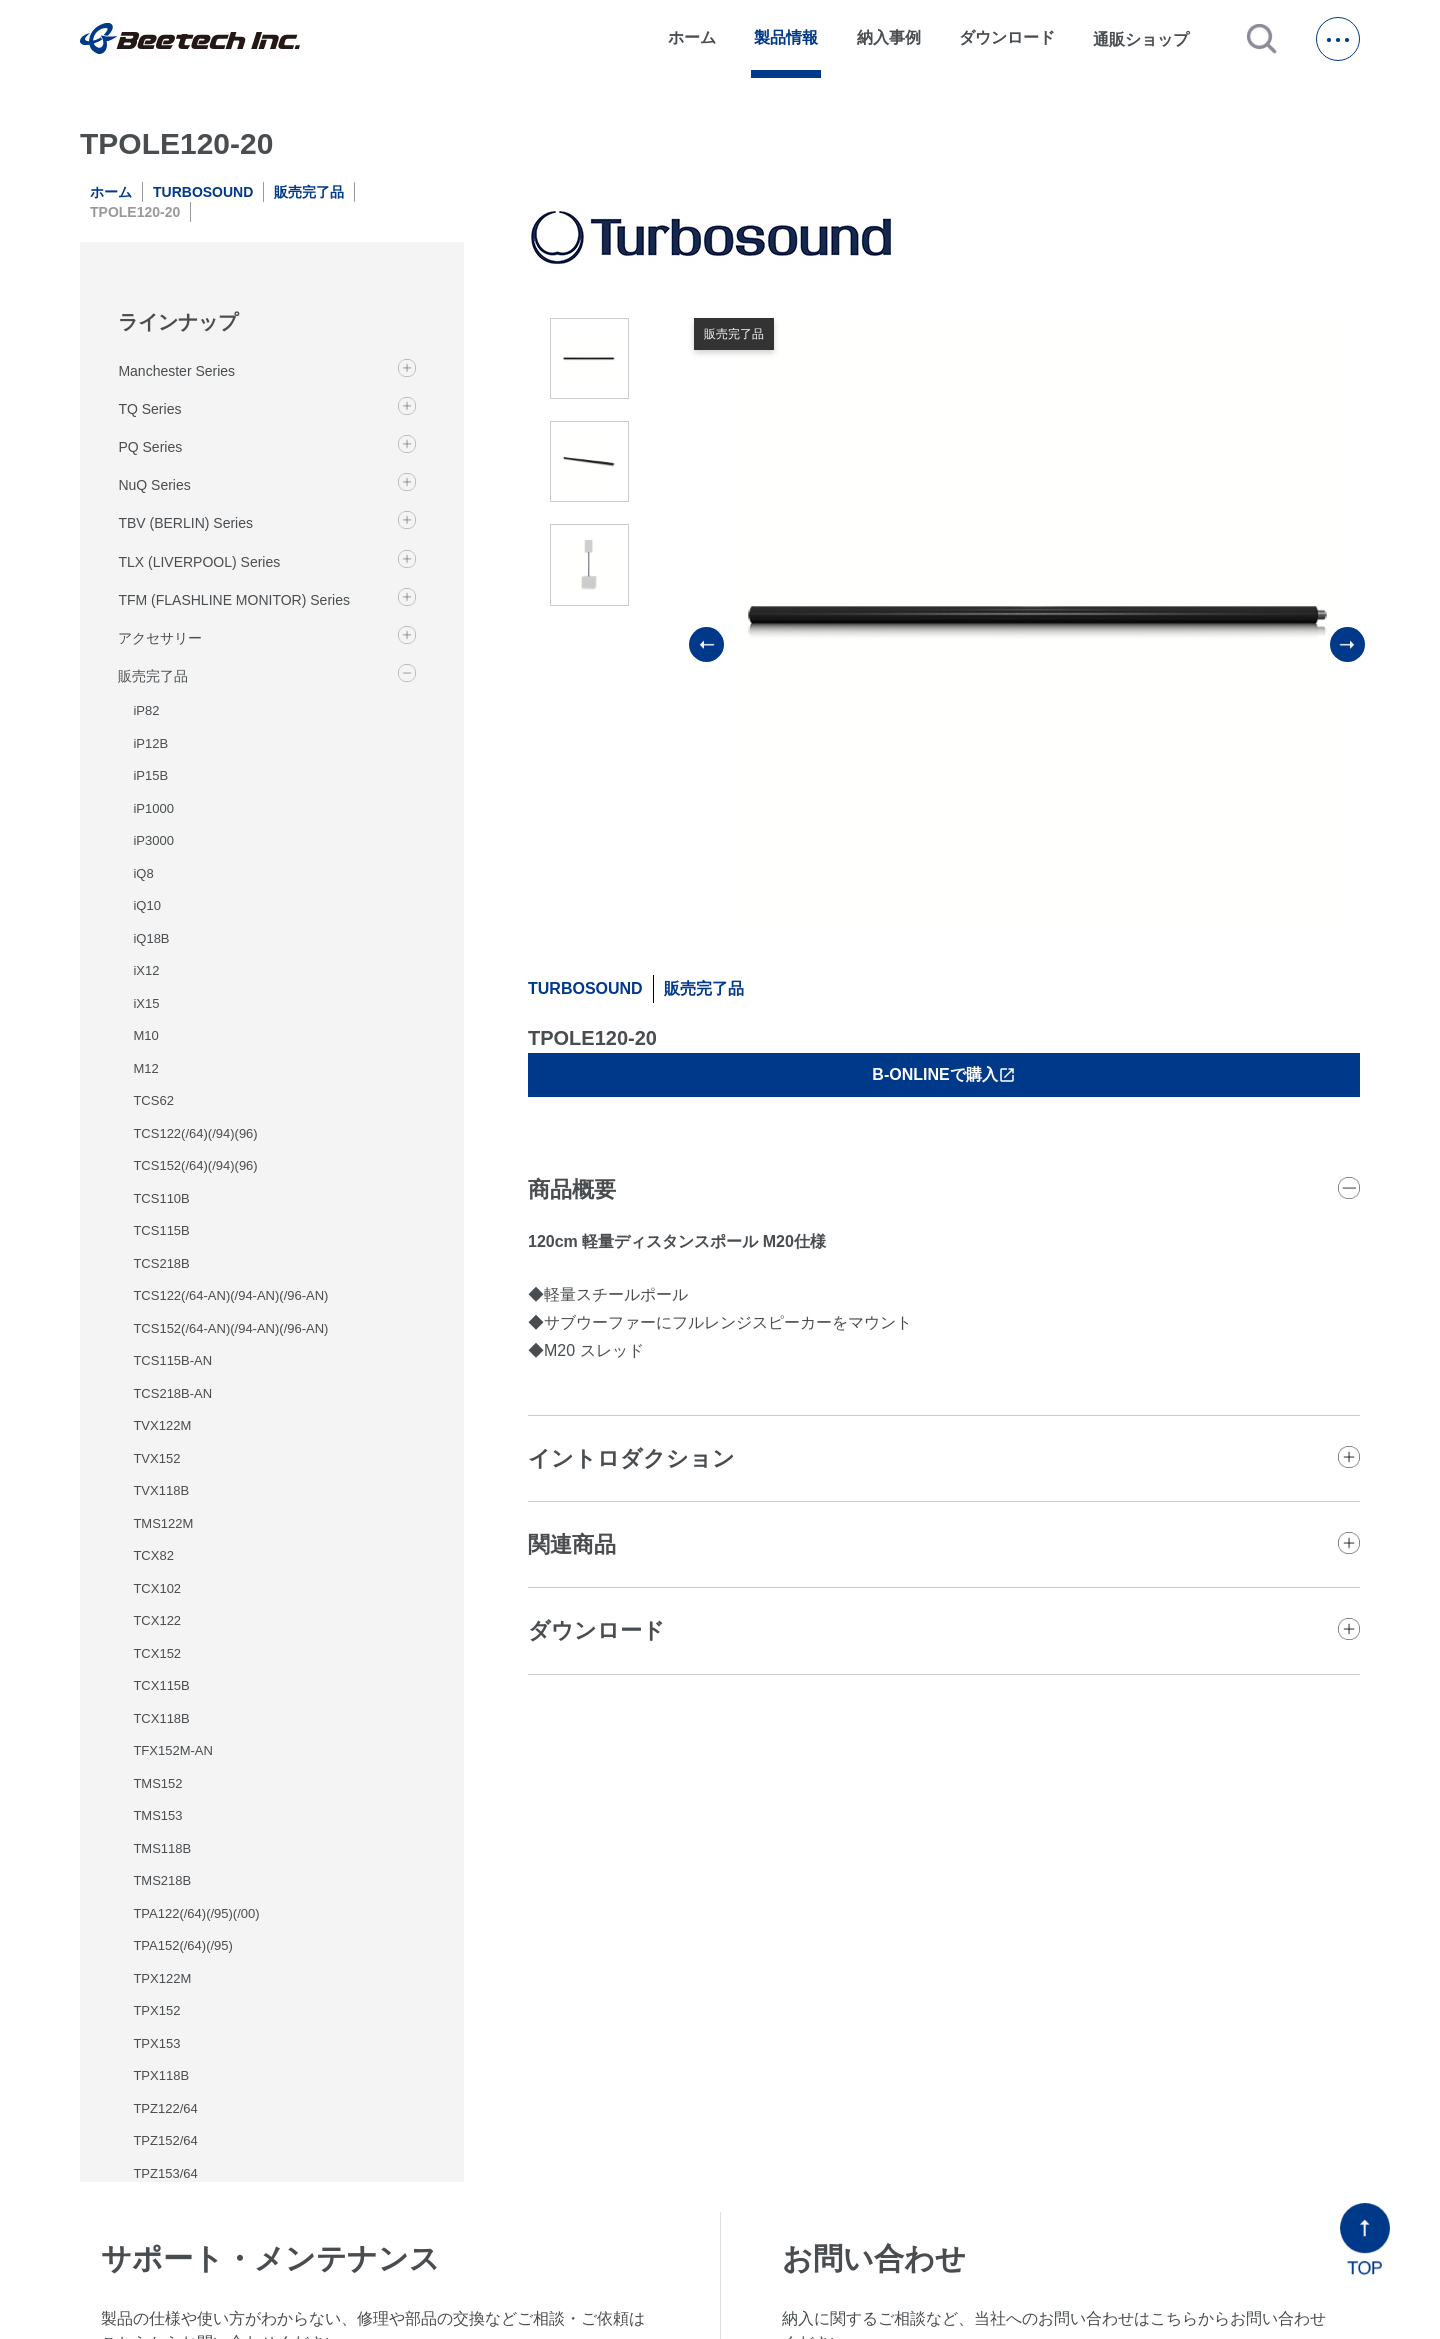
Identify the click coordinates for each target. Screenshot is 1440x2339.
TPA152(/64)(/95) (182, 1945)
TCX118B (161, 1718)
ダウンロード (1007, 37)
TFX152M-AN (172, 1750)
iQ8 (143, 873)
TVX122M (162, 1425)
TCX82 (153, 1555)
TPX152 (156, 2010)
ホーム (692, 37)
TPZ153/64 (165, 2173)
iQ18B (151, 938)
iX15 (146, 1003)
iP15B (150, 775)
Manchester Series (176, 371)
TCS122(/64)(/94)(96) (195, 1133)
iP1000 (153, 808)
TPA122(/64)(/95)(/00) (196, 1913)
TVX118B (161, 1490)
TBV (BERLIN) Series (185, 523)
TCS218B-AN (172, 1393)
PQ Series (150, 447)
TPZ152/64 (165, 2140)
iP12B (150, 743)
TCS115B (161, 1230)
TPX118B (161, 2075)
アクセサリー (160, 638)
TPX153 (156, 2043)
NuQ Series (154, 485)
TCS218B (161, 1263)
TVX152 (156, 1458)
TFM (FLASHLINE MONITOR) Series (234, 600)
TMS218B (162, 1880)
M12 (145, 1068)
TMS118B (162, 1848)
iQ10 (146, 905)
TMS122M (163, 1523)
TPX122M (162, 1978)
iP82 (146, 710)
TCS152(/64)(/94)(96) (195, 1165)
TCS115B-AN (172, 1360)
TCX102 (157, 1588)
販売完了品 (309, 192)
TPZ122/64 (165, 2108)
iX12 (146, 970)
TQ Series (149, 409)
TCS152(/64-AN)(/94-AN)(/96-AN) (230, 1328)
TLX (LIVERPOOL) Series (199, 562)
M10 (145, 1035)
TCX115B (161, 1685)
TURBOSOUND (203, 192)
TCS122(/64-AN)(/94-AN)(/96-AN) (230, 1295)
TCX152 (157, 1653)
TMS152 (157, 1783)
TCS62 (153, 1100)
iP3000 (153, 840)
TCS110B (161, 1198)
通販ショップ (1150, 39)
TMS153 (157, 1815)
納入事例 (889, 37)
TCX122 (157, 1620)
